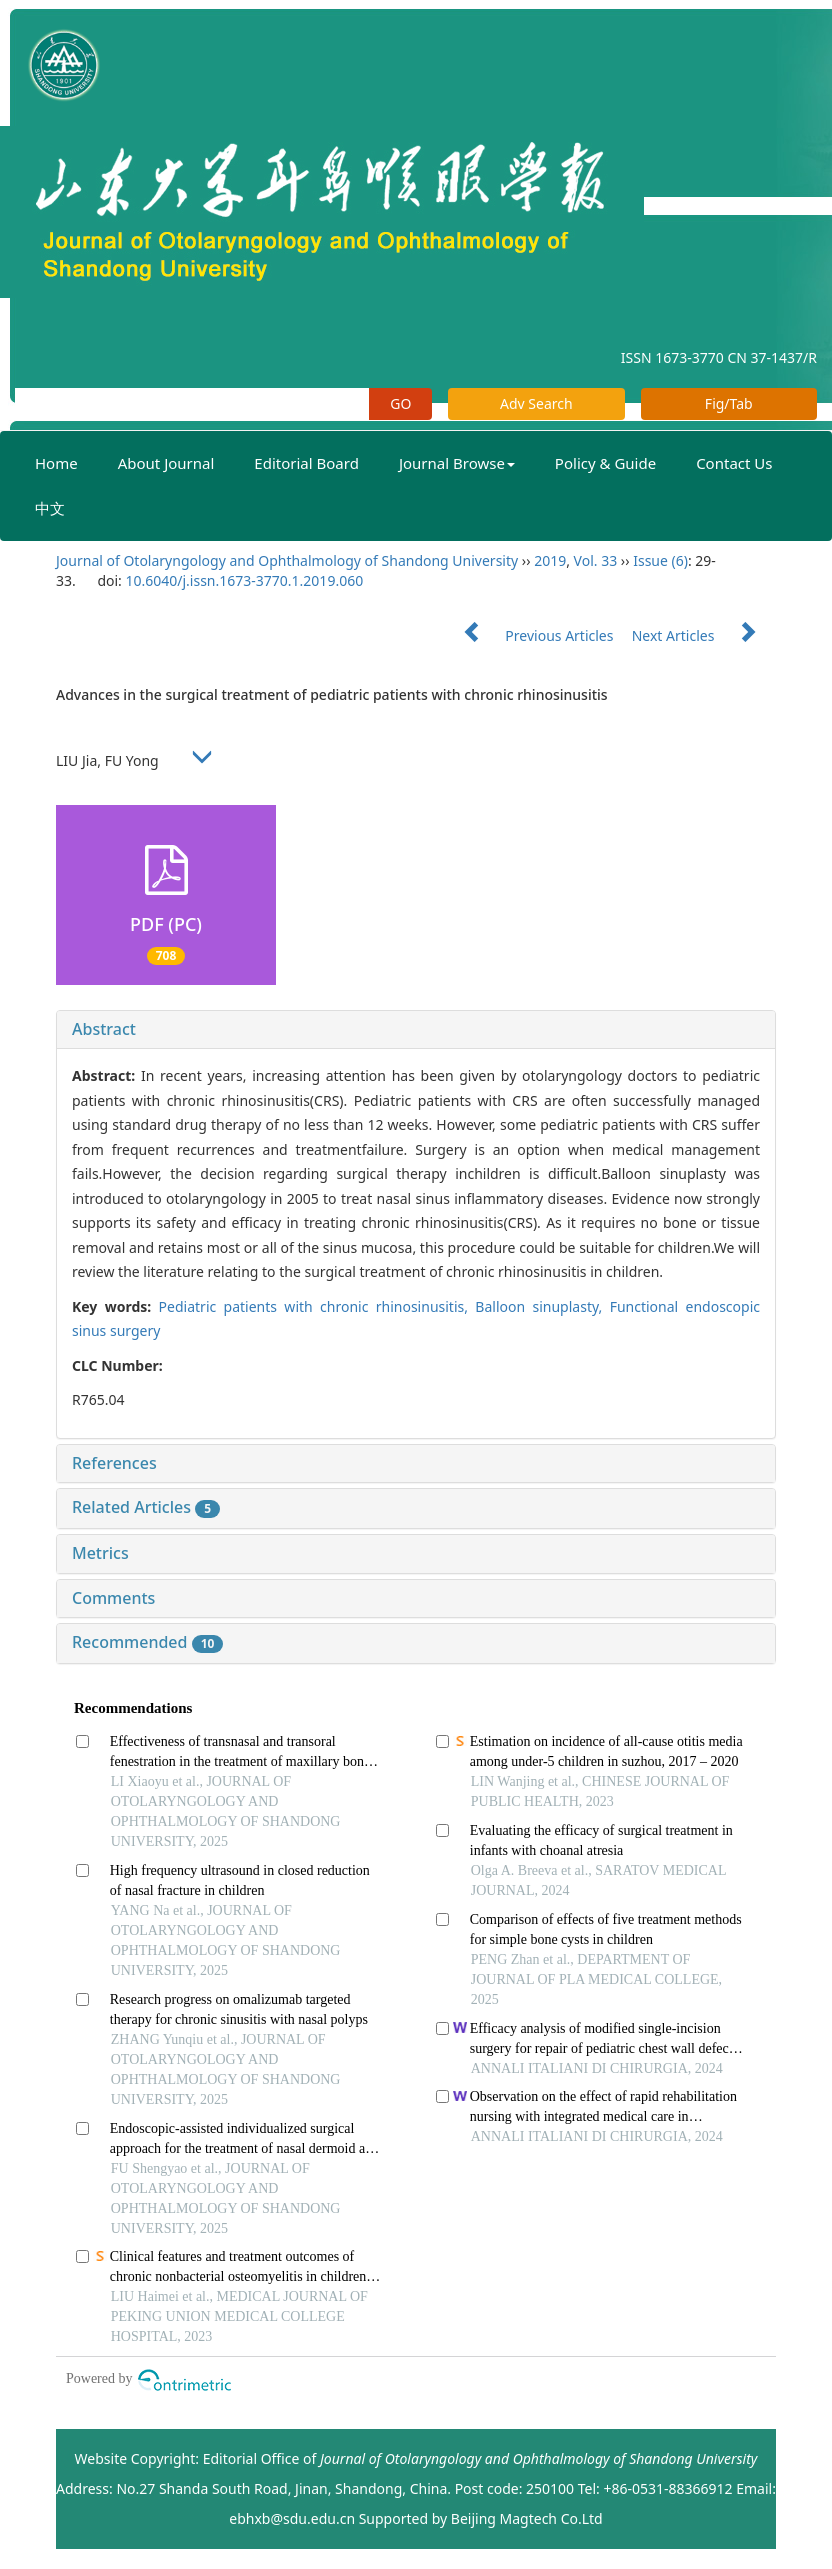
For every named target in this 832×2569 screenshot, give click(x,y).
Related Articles (146, 1507)
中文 (50, 508)
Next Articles (704, 635)
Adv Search (536, 403)
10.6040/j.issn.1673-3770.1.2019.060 (244, 580)
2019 (550, 560)
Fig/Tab (729, 403)
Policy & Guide (605, 463)
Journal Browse (457, 463)
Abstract (104, 1029)
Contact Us (734, 463)
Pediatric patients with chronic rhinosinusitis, (317, 1306)
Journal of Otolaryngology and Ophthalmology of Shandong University (287, 560)
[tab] (416, 1030)
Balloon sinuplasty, (542, 1306)
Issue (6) (660, 560)
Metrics (100, 1553)
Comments (113, 1598)
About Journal (166, 463)
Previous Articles (530, 635)
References (114, 1463)
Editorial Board (306, 463)
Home (56, 463)
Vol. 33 (596, 560)
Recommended (147, 1642)
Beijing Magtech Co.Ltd (527, 2518)
